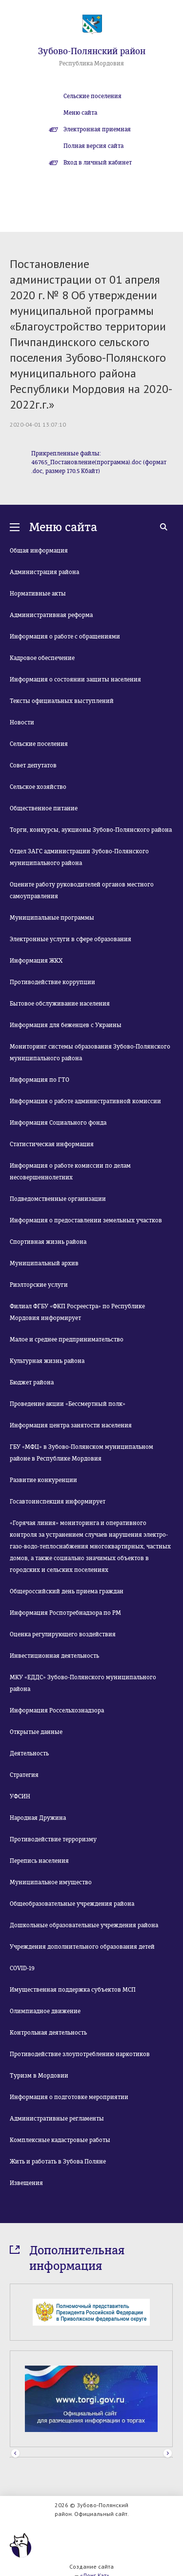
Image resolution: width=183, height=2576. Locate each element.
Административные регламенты (57, 2118)
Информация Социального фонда (58, 1122)
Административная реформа (51, 615)
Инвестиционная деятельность (54, 1655)
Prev (15, 2453)
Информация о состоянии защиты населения (75, 679)
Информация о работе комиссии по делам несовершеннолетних (70, 1171)
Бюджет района (32, 1382)
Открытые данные (36, 1732)
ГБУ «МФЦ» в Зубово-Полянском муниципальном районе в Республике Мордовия (81, 1452)
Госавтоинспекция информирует (57, 1501)
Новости (22, 722)
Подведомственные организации (58, 1198)
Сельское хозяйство (38, 786)
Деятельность (29, 1753)
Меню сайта (80, 112)
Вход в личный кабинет (97, 162)
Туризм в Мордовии (39, 2075)
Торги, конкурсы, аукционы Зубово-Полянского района (91, 829)
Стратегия (24, 1775)
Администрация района (44, 572)
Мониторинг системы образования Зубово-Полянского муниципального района (90, 1052)
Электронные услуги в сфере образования (70, 939)
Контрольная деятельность (48, 2032)
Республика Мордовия (91, 63)
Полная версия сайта (93, 146)
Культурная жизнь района (47, 1361)
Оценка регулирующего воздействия (63, 1634)
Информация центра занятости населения (71, 1425)
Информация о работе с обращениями (65, 636)
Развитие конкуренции (43, 1480)
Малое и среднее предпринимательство (66, 1339)
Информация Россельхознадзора (57, 1710)
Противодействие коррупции (52, 982)
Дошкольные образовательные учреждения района (84, 1925)
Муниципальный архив (44, 1263)
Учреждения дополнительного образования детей (82, 1946)
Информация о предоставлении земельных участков (86, 1220)
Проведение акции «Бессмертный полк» (67, 1404)
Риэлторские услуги (39, 1284)
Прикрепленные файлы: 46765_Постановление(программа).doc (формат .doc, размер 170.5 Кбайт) (98, 462)
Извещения (26, 2183)
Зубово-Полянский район (91, 51)
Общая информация (39, 550)
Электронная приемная (97, 129)
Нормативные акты (38, 593)
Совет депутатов (33, 765)
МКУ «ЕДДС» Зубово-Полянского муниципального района (83, 1683)
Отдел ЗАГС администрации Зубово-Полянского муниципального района (79, 857)
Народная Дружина (38, 1817)
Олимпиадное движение (45, 2011)
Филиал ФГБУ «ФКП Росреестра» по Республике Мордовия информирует (77, 1312)
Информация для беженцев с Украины (66, 1025)
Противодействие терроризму (53, 1839)
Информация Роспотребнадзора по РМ (65, 1612)
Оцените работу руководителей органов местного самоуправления (82, 890)
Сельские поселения (92, 96)
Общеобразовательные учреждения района (72, 1903)
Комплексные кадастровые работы (60, 2140)
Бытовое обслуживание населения (60, 1003)
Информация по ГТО (39, 1079)
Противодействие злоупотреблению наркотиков (80, 2054)
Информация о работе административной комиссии (85, 1101)
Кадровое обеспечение (42, 658)
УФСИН (20, 1796)
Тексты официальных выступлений (62, 701)
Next (167, 2453)
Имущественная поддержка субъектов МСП (73, 1989)
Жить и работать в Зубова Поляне (58, 2161)
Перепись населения (39, 1860)
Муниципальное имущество (51, 1882)
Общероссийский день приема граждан (66, 1591)
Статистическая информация (52, 1144)
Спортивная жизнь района (48, 1241)
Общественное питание (44, 808)
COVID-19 (22, 1968)
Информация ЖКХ (36, 960)
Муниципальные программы (52, 917)
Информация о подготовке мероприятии (69, 2097)
